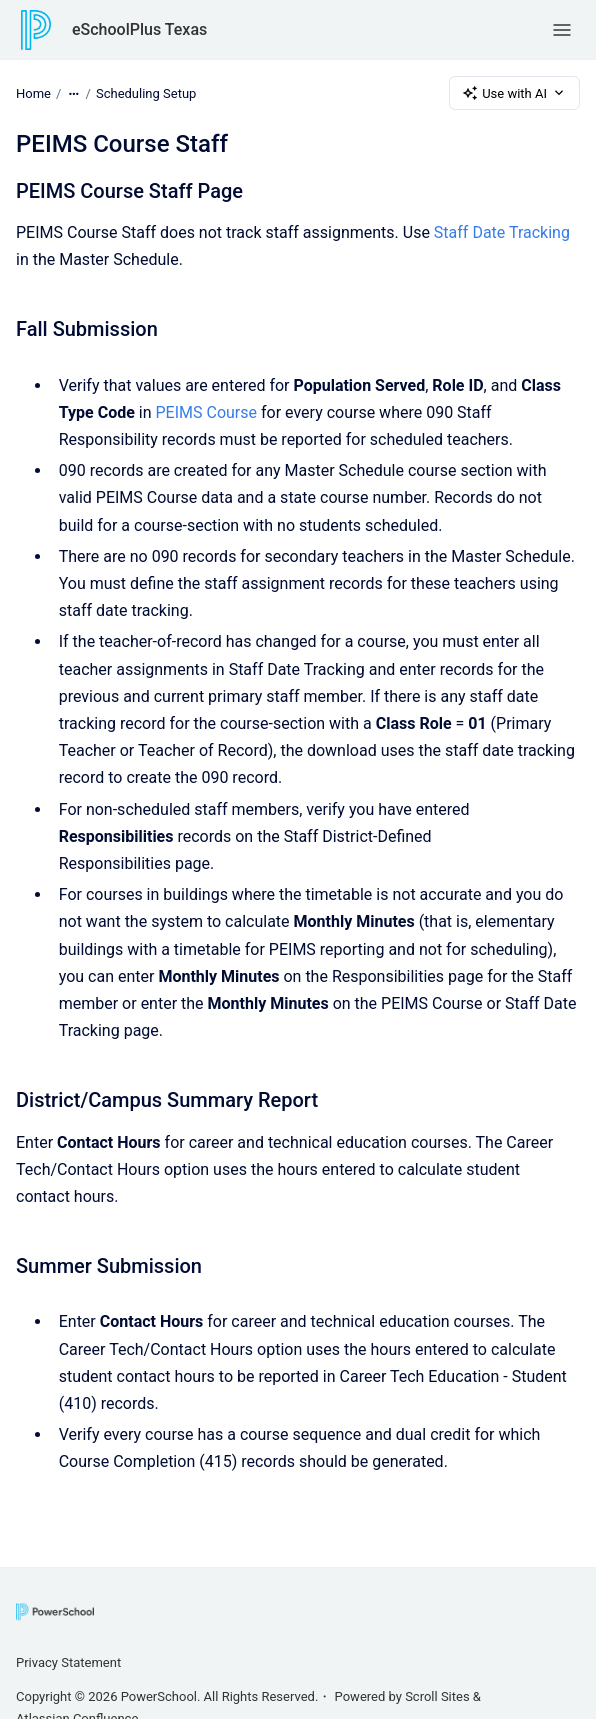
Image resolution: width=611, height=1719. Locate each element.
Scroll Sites (437, 1696)
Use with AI (514, 93)
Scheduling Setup (146, 92)
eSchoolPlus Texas (139, 29)
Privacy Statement (68, 1662)
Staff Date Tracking (502, 232)
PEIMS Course (207, 412)
